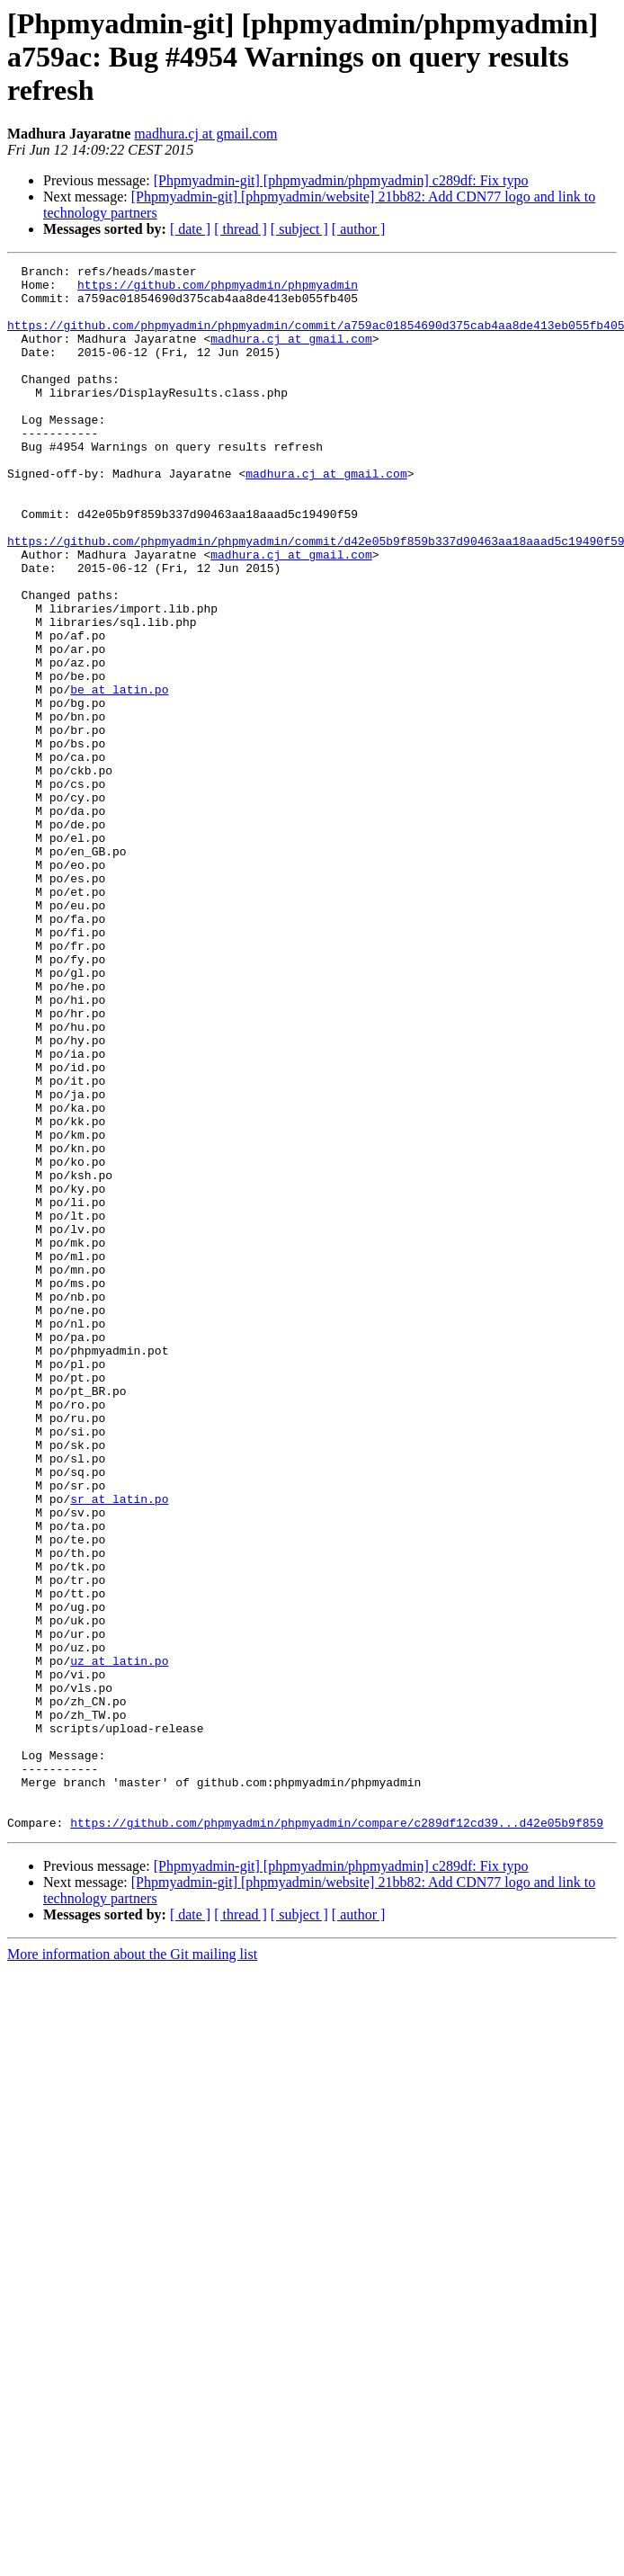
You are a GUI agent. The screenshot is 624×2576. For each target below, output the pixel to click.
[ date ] (190, 229)
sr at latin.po (119, 1747)
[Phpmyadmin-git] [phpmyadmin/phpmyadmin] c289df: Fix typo (341, 180)
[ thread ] (240, 229)
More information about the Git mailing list (132, 2267)
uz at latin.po (119, 1941)
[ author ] (359, 229)
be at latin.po (119, 775)
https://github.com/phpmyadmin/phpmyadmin (217, 290)
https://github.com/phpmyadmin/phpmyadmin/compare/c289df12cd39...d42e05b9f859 (336, 2135)
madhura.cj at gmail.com (205, 133)
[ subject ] (299, 229)
